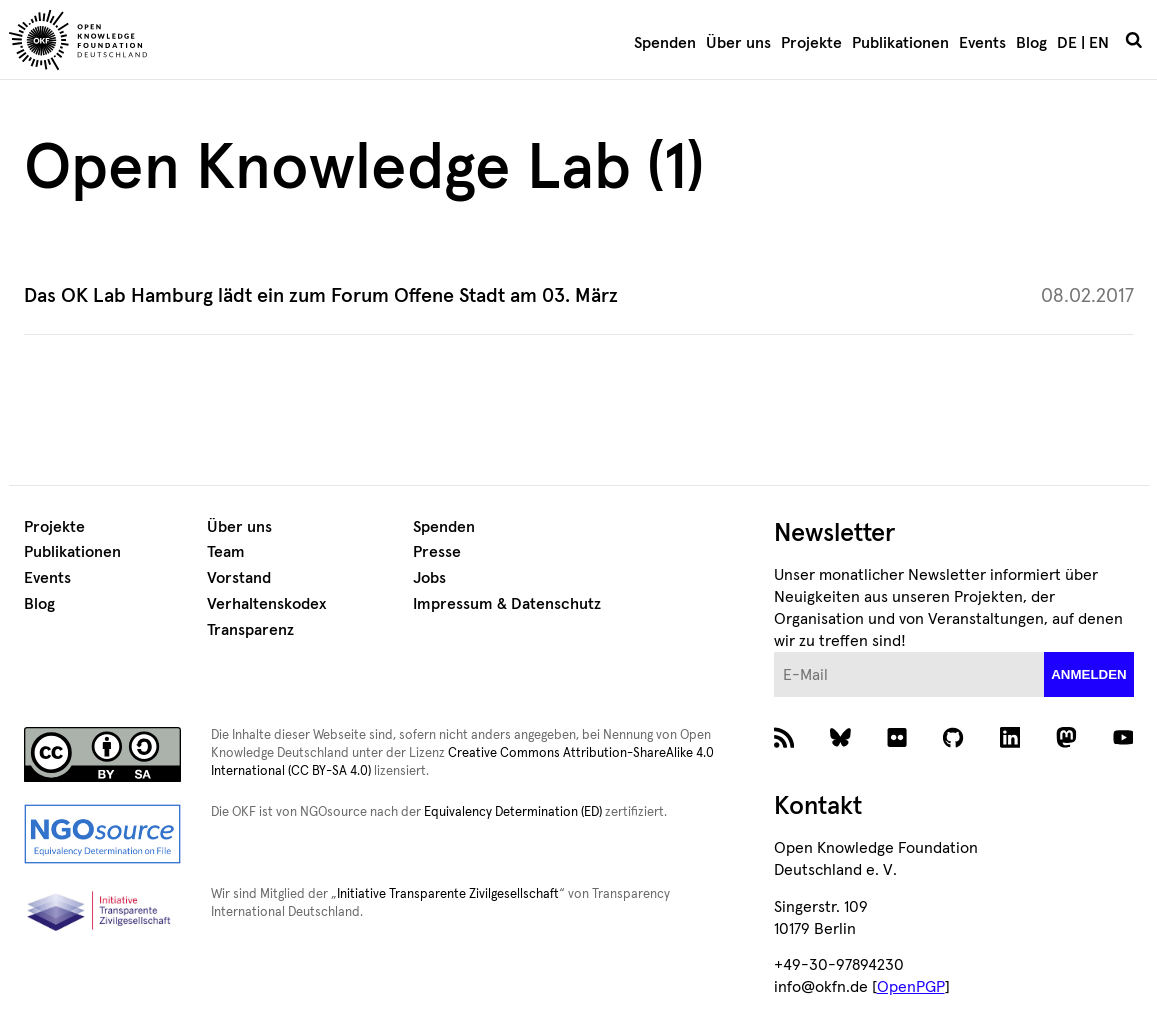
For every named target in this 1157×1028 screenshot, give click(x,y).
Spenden (665, 43)
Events (982, 43)
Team (226, 552)
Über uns (738, 43)
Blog (1031, 43)
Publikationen (900, 43)
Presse (437, 552)
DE (1067, 43)
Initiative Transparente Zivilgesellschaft (448, 894)
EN (1099, 43)
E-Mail (774, 652)
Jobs (429, 578)
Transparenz (250, 630)
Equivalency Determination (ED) (513, 812)
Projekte (811, 43)
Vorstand (239, 578)
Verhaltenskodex (266, 604)
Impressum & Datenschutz (507, 604)
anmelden (1089, 674)
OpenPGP (911, 987)
